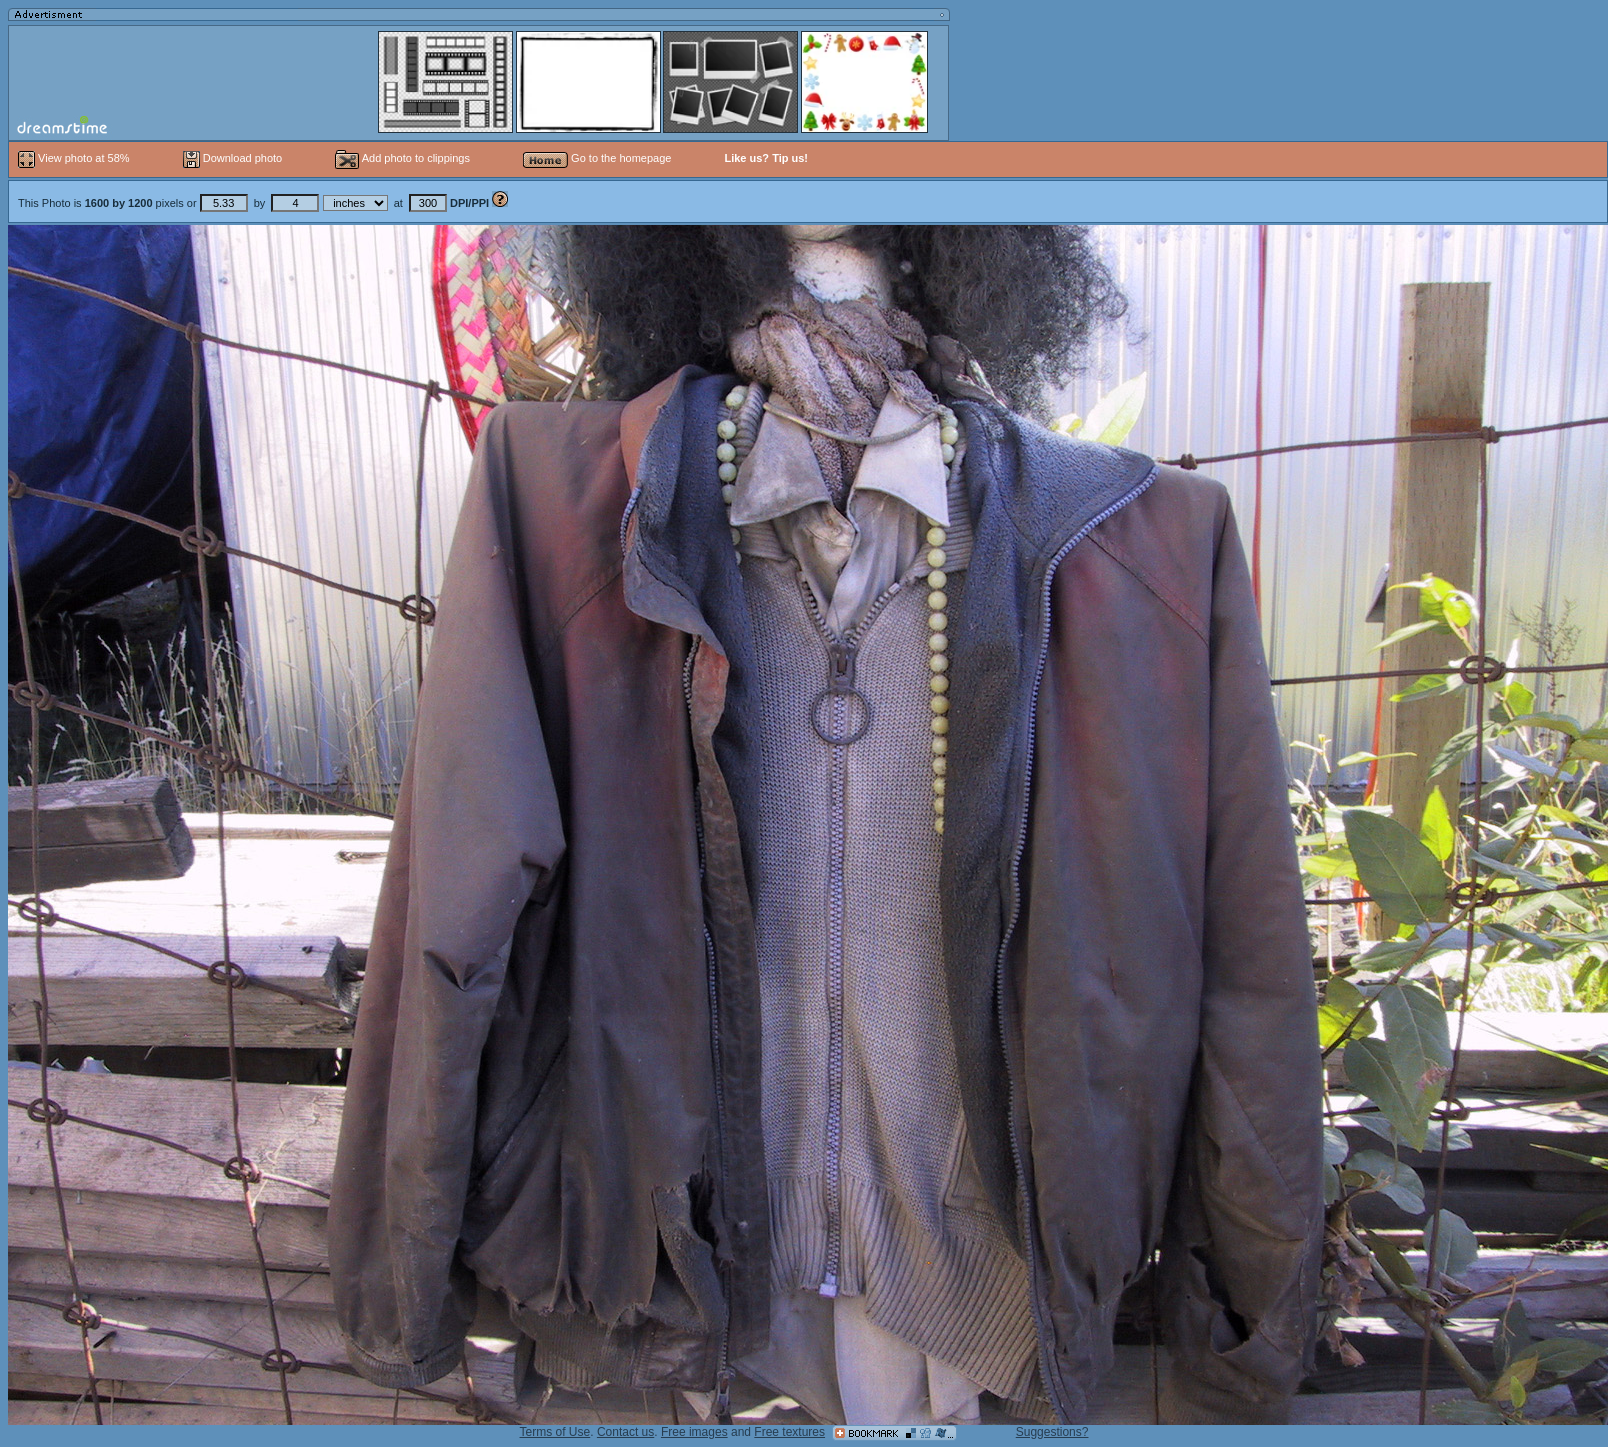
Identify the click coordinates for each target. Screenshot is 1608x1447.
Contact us (625, 1432)
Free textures (789, 1432)
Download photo (233, 158)
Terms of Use (555, 1432)
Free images (694, 1432)
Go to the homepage (597, 158)
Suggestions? (1052, 1432)
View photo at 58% (75, 158)
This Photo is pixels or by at (255, 203)
